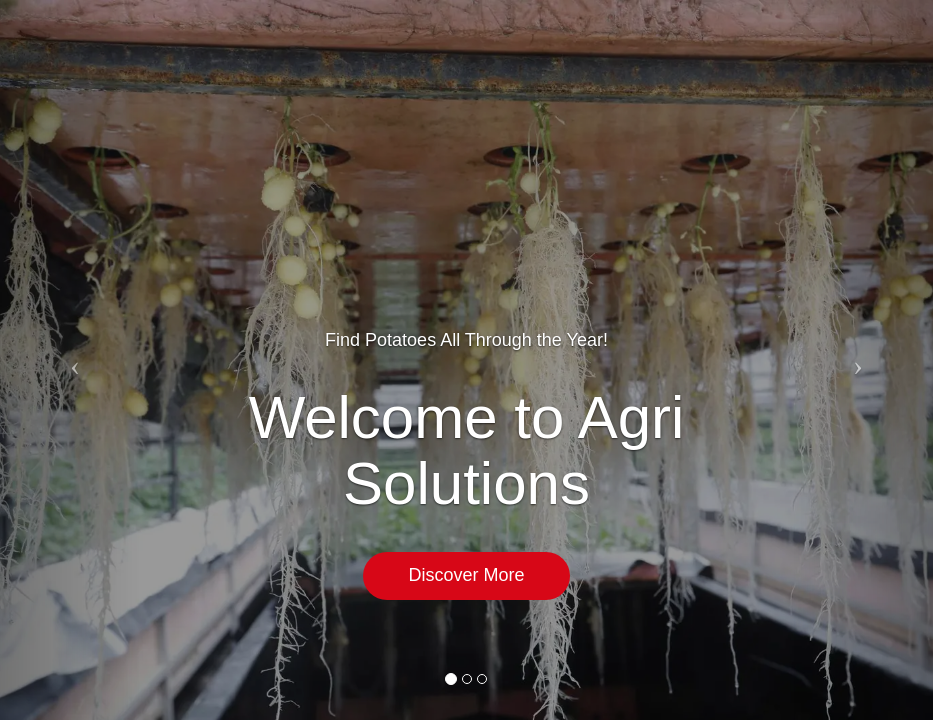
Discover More (466, 575)
